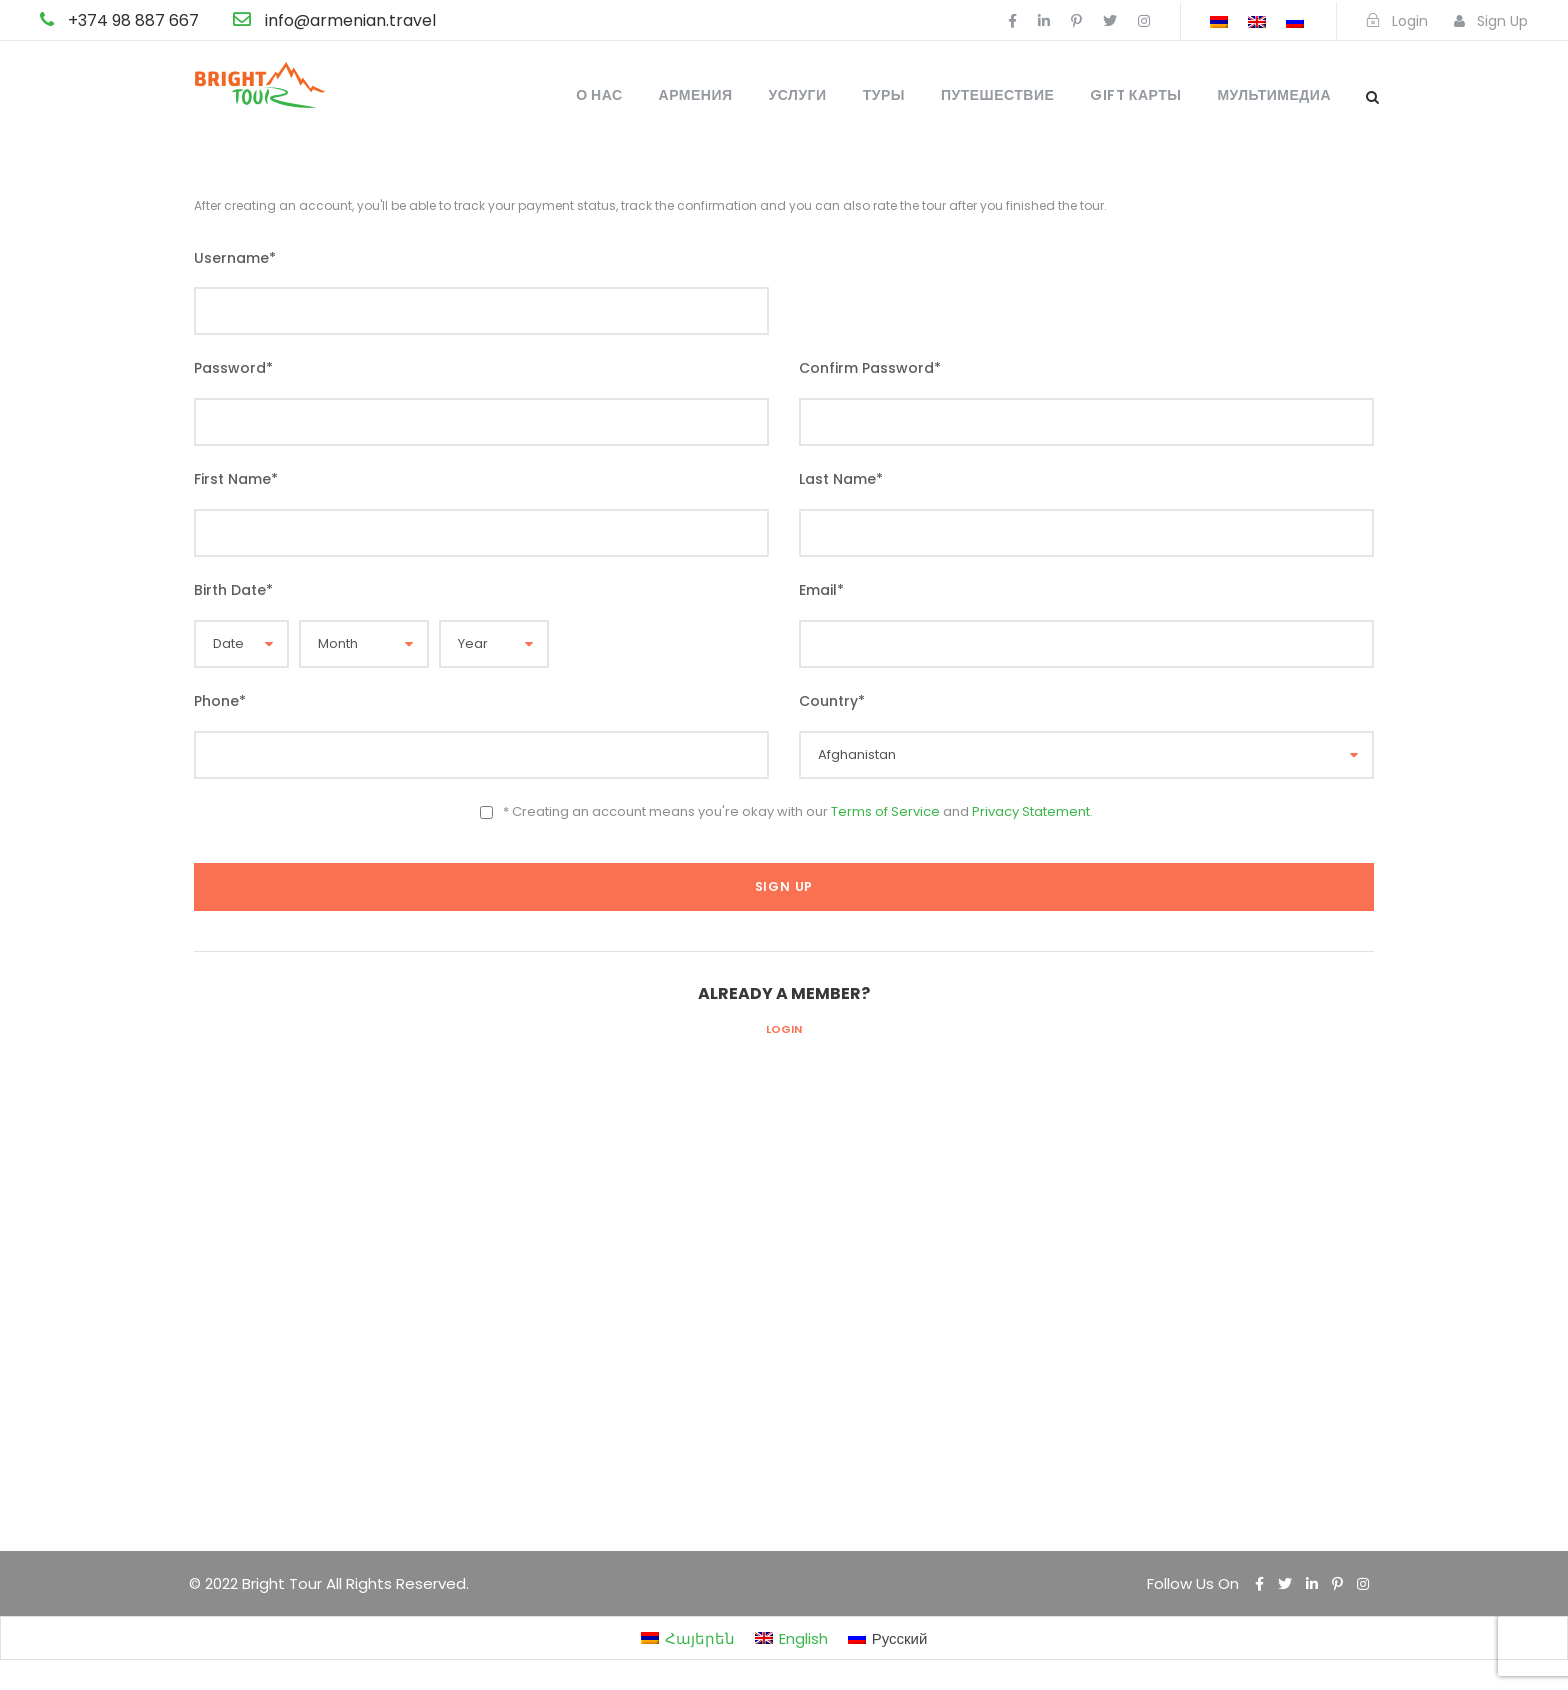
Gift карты (1135, 95)
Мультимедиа (1274, 95)
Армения (696, 95)
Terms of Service (885, 811)
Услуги (798, 95)
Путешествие (997, 95)
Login (784, 1029)
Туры (884, 95)
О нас (599, 95)
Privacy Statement (1031, 811)
